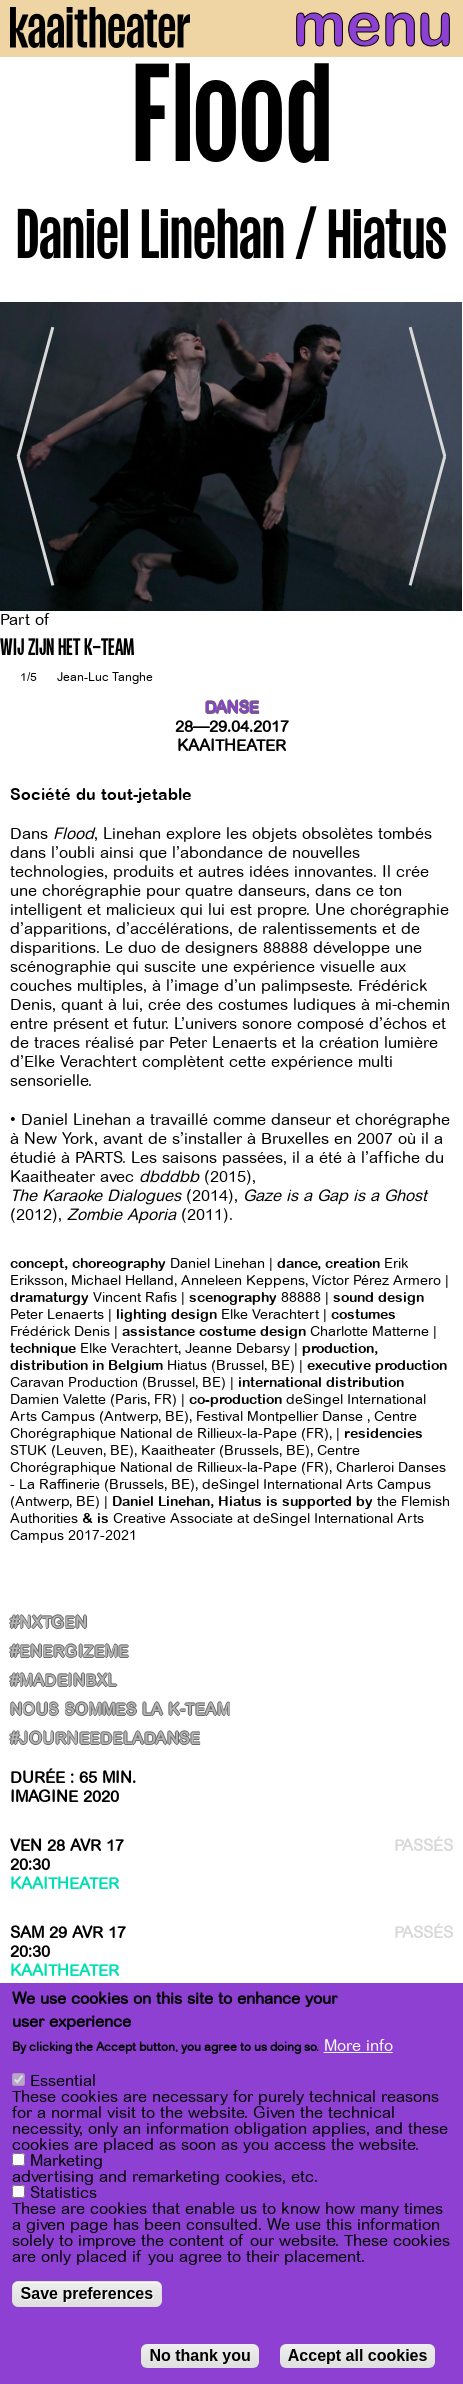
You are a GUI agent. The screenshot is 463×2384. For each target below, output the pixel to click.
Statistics (63, 2196)
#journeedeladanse (105, 1739)
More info (358, 2049)
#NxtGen (48, 1623)
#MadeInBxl (63, 1681)
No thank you (199, 2358)
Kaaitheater (231, 746)
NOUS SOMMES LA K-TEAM (120, 1710)
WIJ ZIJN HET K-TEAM (67, 649)
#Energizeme (69, 1652)
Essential (63, 2084)
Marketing (66, 2164)
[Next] (433, 456)
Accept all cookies (358, 2358)
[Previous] (30, 456)
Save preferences (87, 2296)
